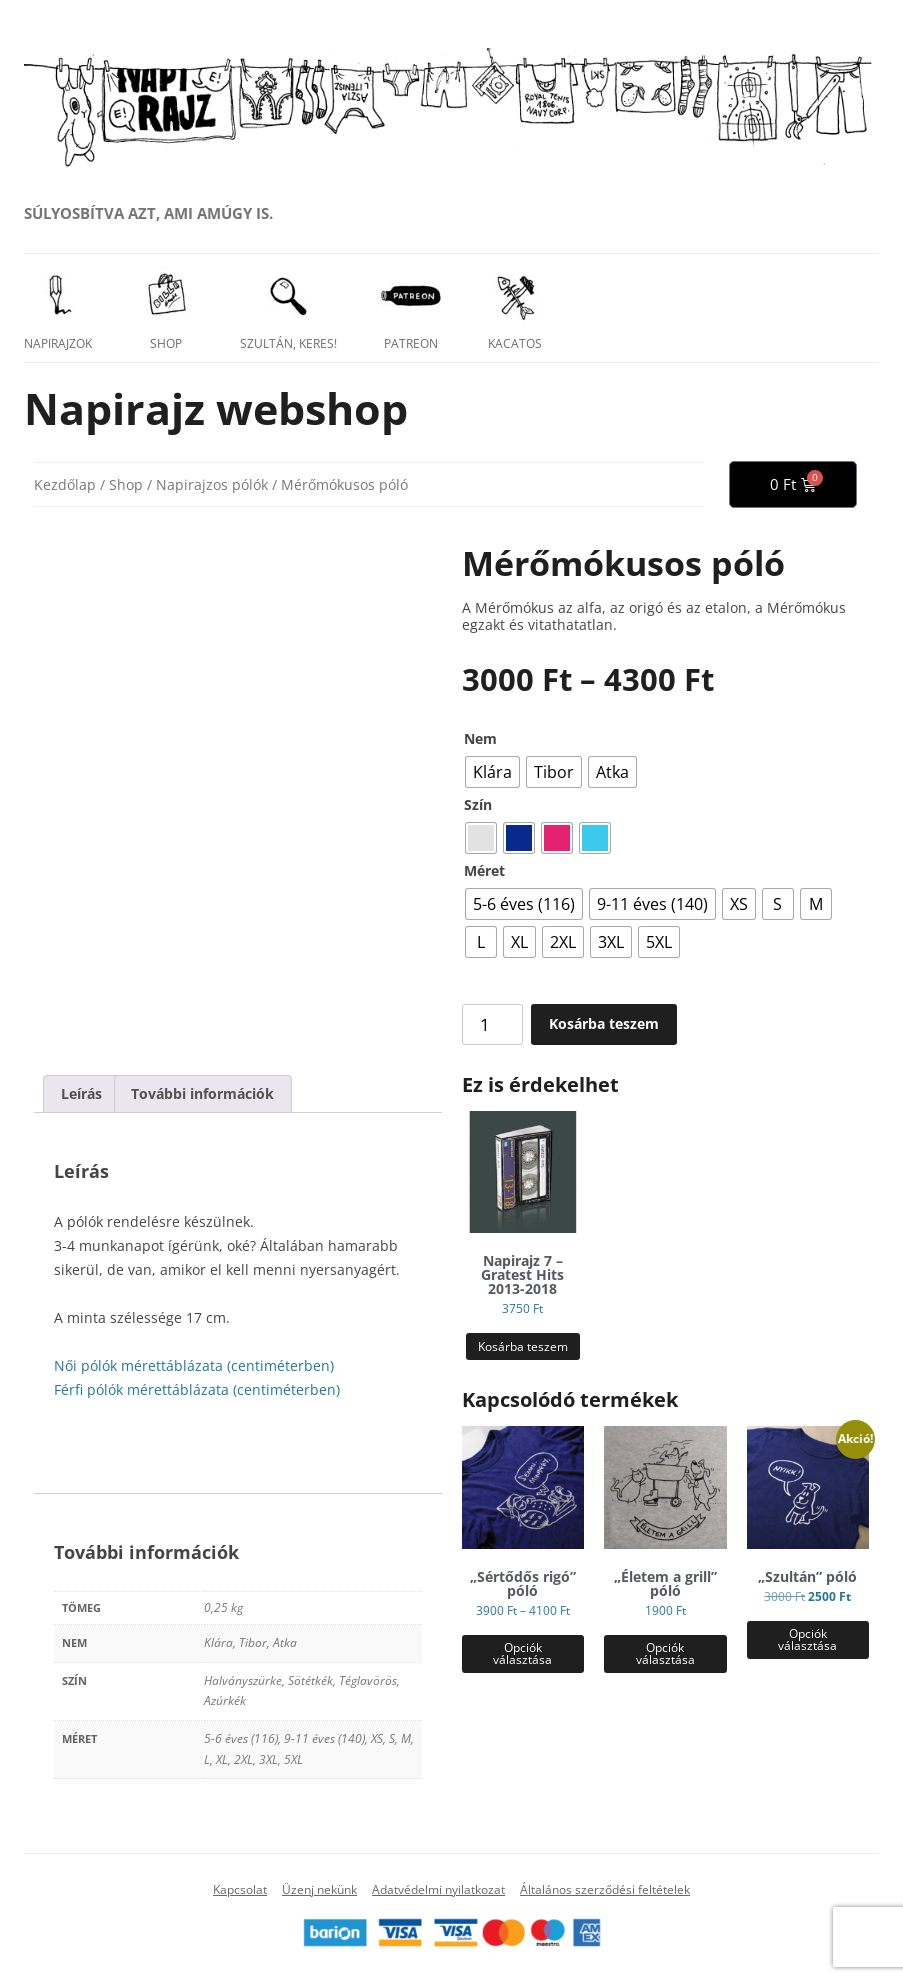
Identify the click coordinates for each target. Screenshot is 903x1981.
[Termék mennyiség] (493, 1024)
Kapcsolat (240, 1889)
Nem (480, 738)
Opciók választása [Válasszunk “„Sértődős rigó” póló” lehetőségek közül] (522, 1653)
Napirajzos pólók (212, 484)
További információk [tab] (202, 1093)
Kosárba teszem (604, 1023)
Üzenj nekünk (319, 1889)
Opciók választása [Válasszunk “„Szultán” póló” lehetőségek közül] (807, 1639)
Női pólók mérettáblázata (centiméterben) (194, 1365)
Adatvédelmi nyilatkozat (438, 1889)
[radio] (492, 772)
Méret (484, 870)
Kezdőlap (65, 484)
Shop (126, 484)
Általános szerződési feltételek (605, 1889)
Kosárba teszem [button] (523, 1346)
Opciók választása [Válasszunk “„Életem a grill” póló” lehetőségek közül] (665, 1653)
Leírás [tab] (81, 1093)
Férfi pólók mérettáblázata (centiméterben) (197, 1389)
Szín (478, 804)
